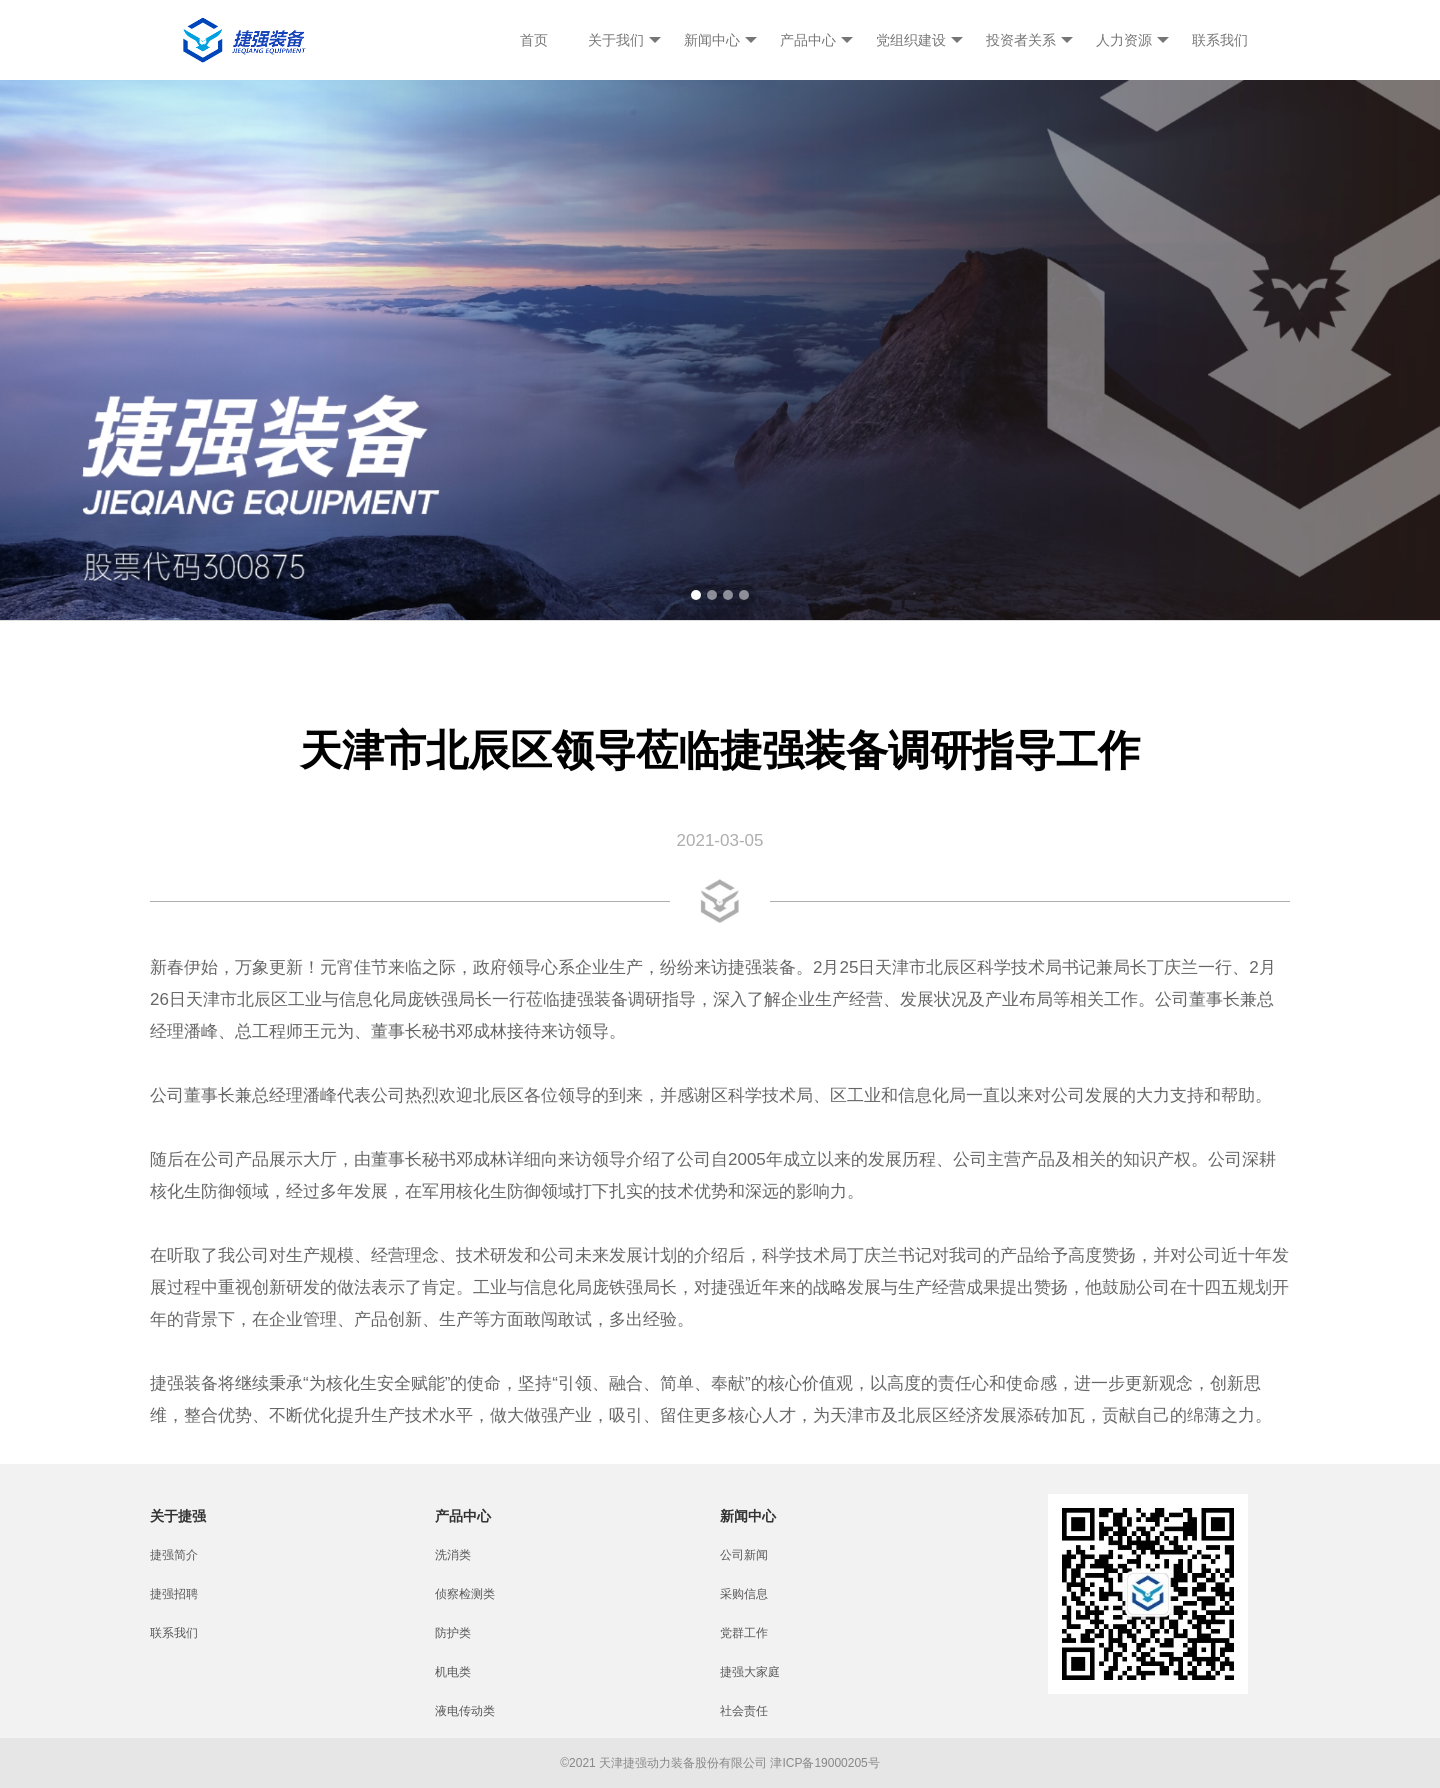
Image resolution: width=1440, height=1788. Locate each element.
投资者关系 (1029, 40)
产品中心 (816, 40)
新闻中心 (720, 40)
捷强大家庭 (750, 1672)
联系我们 (1220, 40)
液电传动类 (465, 1711)
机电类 (453, 1672)
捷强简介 (174, 1555)
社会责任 (744, 1711)
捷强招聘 (174, 1594)
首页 (534, 40)
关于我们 (624, 40)
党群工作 (744, 1633)
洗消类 (453, 1555)
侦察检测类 (465, 1594)
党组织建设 (919, 40)
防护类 (453, 1633)
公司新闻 (744, 1555)
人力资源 (1132, 40)
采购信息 (744, 1594)
